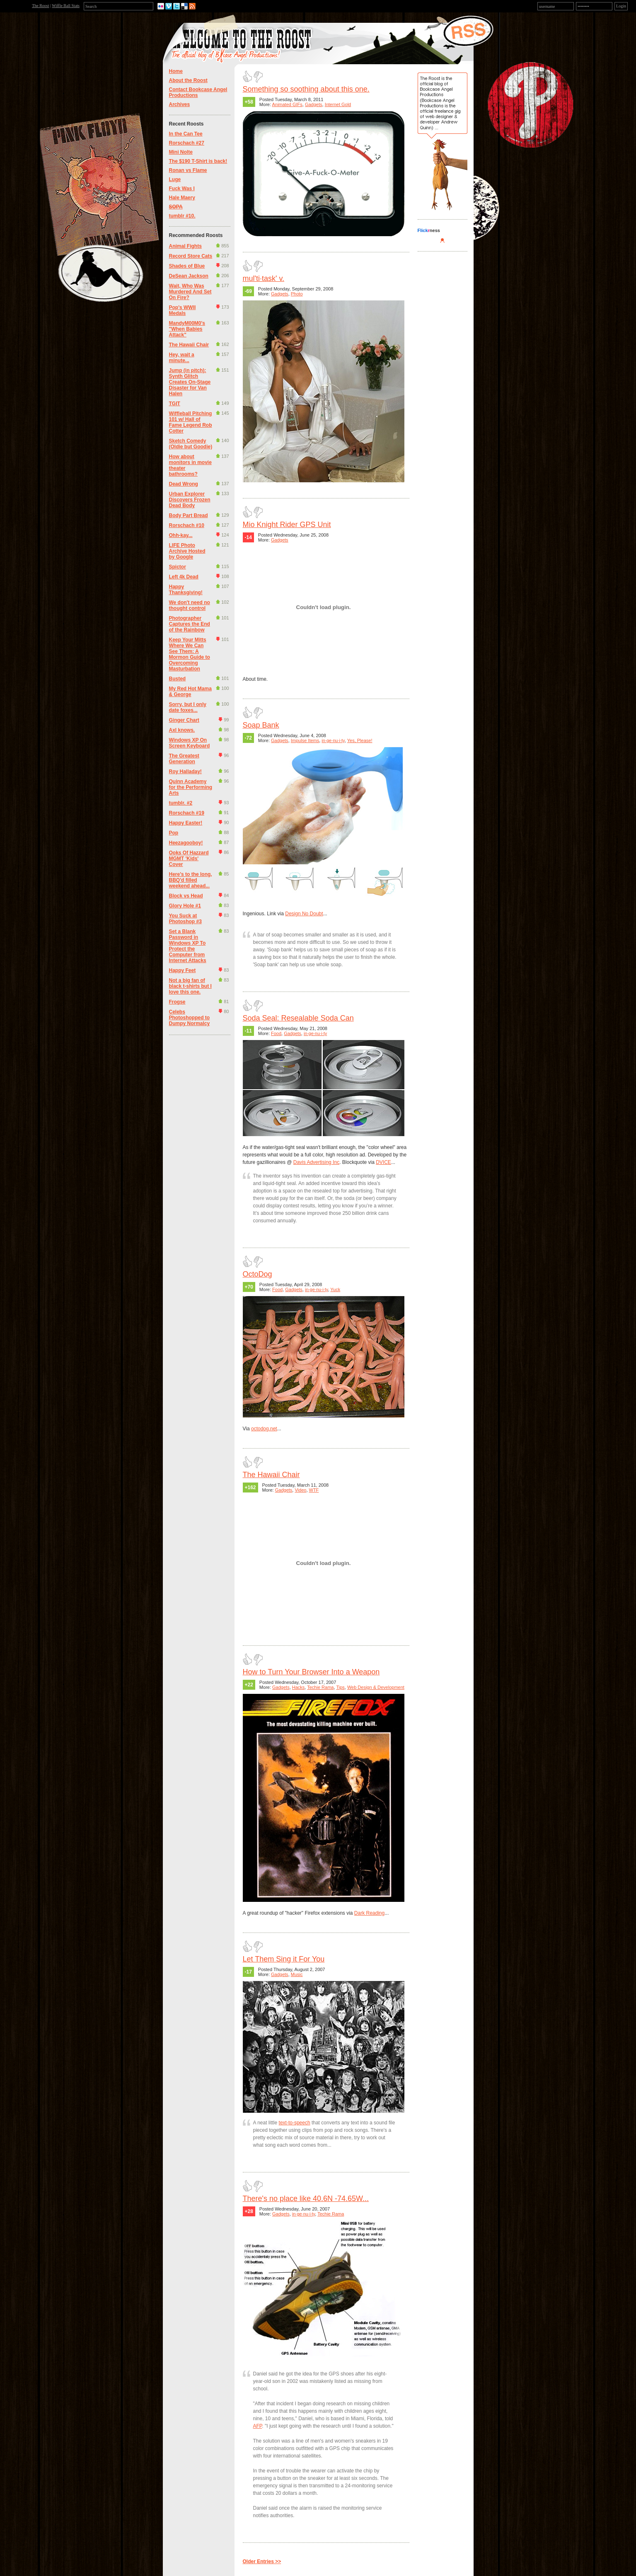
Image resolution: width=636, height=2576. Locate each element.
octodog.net (264, 1429)
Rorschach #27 (186, 143)
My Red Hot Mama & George (190, 691)
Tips (340, 1687)
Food (276, 1033)
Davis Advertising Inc (316, 1162)
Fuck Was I (182, 188)
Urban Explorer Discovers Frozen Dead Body (189, 499)
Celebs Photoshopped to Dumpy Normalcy (189, 1017)
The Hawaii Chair (189, 345)
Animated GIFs (287, 104)
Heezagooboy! (186, 843)
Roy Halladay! (185, 771)
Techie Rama (320, 1687)
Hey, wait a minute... (181, 357)
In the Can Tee (186, 134)
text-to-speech (294, 2123)
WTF (314, 1490)
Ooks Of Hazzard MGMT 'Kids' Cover (189, 858)
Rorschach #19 (186, 813)
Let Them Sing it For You (284, 1959)
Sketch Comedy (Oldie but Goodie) (191, 444)
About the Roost (188, 80)
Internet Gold (338, 104)
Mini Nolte (181, 152)
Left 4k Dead (183, 577)
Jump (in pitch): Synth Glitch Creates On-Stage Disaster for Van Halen (190, 382)
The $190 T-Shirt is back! (198, 161)
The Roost (40, 5)
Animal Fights (185, 246)
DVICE (383, 1162)
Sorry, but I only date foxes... (187, 707)
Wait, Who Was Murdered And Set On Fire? (190, 291)
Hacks (298, 1687)
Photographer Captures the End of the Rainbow (189, 624)
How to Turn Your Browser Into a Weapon (311, 1672)
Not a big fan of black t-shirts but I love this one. (190, 986)
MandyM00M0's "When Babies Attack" (187, 329)
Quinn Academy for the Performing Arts (191, 787)
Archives (179, 104)
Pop (174, 833)
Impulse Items (305, 740)
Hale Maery (182, 198)
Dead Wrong (183, 484)
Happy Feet (182, 970)
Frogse (177, 1002)
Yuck (335, 1289)
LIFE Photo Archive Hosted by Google (187, 551)
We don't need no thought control (189, 605)
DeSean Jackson (188, 276)
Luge (175, 179)
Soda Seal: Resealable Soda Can (298, 1018)
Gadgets (313, 104)
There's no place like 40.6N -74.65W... (306, 2198)
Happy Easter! (186, 823)
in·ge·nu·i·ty (333, 740)
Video (300, 1490)
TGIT (174, 403)
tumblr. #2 (181, 803)
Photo (297, 293)
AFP (257, 2426)
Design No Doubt (304, 914)
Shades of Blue (187, 266)
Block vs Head (186, 896)
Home (176, 71)
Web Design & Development (375, 1687)
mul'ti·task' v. (264, 278)
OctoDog (257, 1274)
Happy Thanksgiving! (186, 589)
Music (297, 1974)
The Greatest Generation (184, 758)
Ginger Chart (184, 720)
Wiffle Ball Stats (66, 5)
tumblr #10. (182, 216)
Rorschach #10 (186, 525)
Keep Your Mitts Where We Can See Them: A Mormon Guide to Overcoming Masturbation (189, 654)
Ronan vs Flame (188, 170)
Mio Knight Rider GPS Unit (287, 524)
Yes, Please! (359, 740)
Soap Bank (261, 725)
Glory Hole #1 (185, 906)
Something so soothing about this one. (306, 89)
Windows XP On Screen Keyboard (189, 743)
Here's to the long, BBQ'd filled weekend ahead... (190, 880)
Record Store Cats (191, 256)
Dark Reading (369, 1913)
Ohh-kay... (181, 535)
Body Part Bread (188, 515)
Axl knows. (182, 730)
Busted (177, 679)
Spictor (177, 567)
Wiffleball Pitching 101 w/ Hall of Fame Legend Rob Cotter (190, 422)
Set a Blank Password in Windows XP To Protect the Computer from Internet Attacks (187, 946)
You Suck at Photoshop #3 (185, 918)
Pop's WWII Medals (182, 310)
